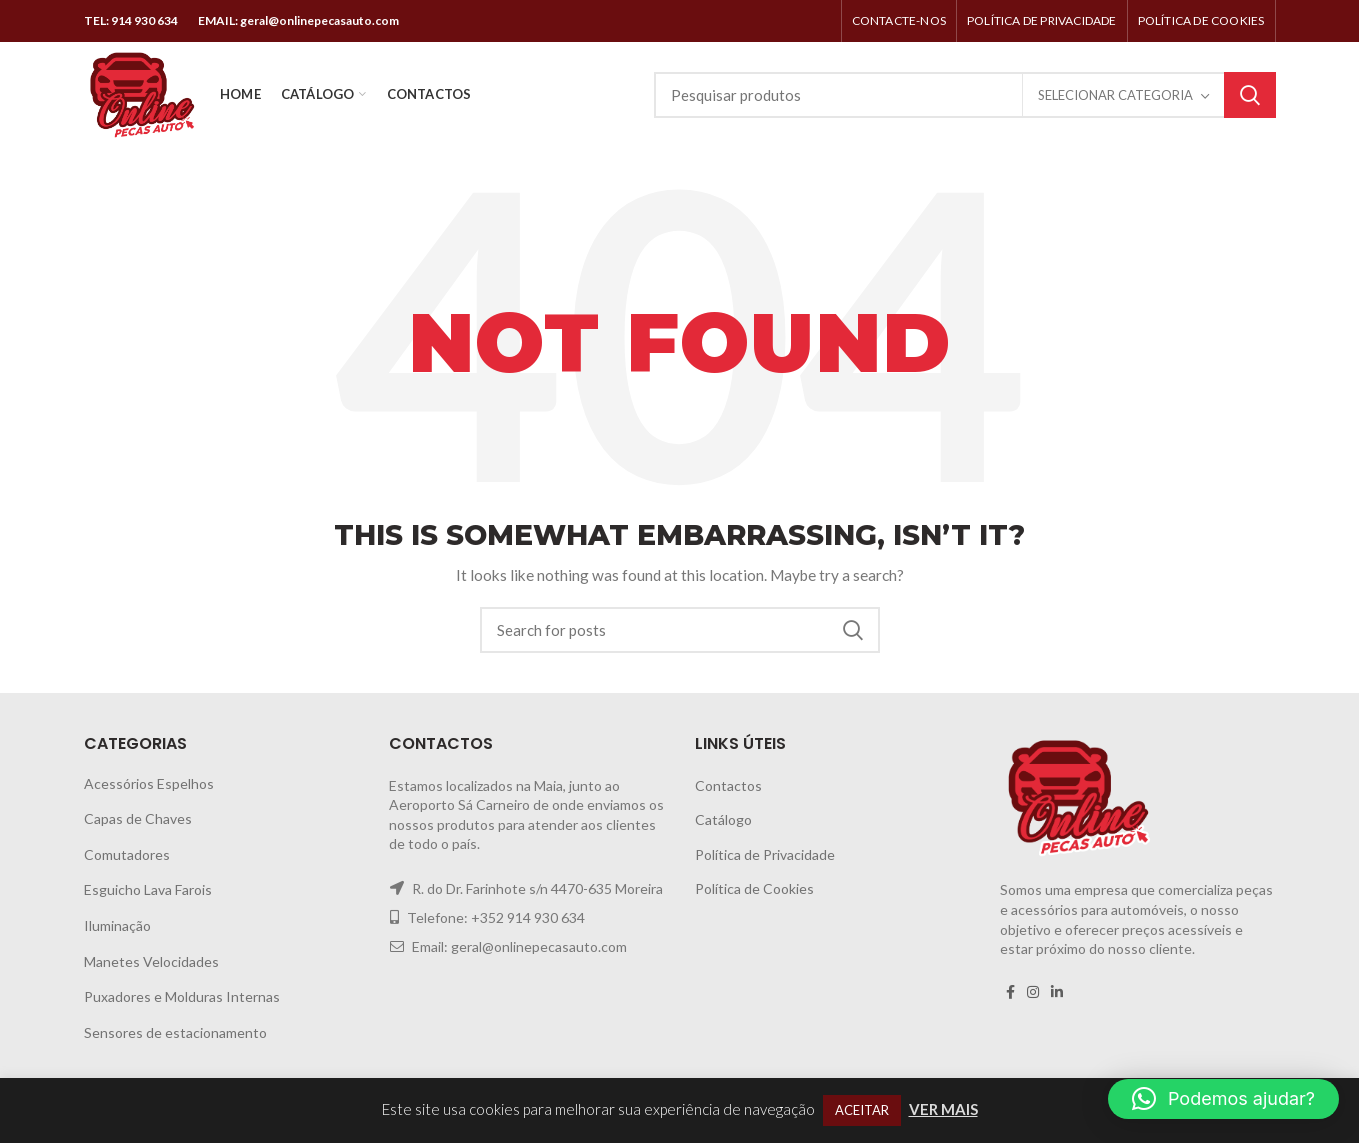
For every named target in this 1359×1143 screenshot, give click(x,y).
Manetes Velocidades (151, 961)
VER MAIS (943, 1109)
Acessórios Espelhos (149, 783)
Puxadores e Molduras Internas (182, 996)
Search (1250, 95)
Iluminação (117, 925)
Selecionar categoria (1115, 95)
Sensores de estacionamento (175, 1032)
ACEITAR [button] (862, 1110)
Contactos (728, 785)
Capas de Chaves (138, 818)
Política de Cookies (754, 888)
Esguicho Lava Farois (148, 889)
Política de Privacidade (765, 854)
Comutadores (127, 854)
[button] (1223, 1099)
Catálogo (723, 819)
